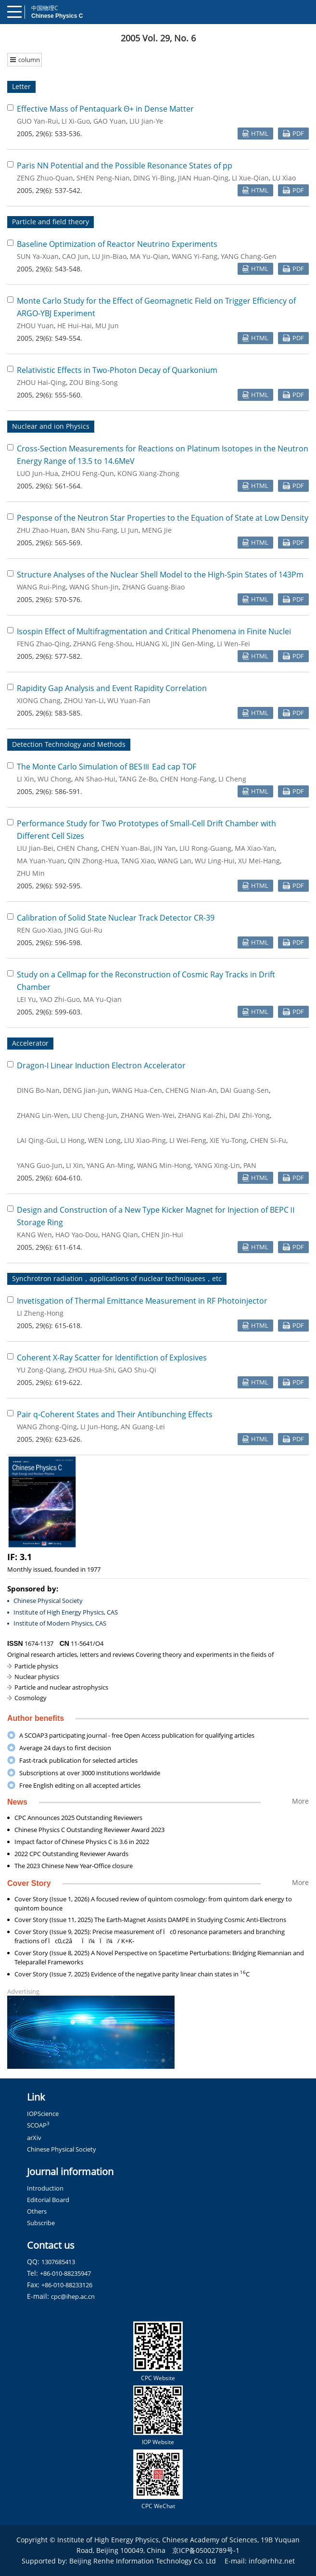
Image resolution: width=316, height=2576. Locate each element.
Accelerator (30, 1043)
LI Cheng (232, 778)
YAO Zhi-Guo (59, 999)
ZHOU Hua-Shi (91, 1369)
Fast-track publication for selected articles (78, 1760)
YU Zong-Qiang (41, 1369)
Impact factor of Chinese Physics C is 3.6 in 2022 (81, 1841)
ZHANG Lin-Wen (42, 1115)
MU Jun (107, 325)
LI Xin (25, 778)
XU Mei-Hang (259, 860)
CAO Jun (75, 256)
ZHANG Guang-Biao (153, 586)
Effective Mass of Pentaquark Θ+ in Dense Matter (105, 108)
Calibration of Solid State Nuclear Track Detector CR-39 (116, 917)
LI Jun (130, 530)
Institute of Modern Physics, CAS (59, 1623)
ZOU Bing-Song (93, 382)
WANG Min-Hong (164, 1165)
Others (37, 2211)
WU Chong (54, 778)
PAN (249, 1165)
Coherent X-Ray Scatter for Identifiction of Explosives (112, 1357)
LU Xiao (284, 177)
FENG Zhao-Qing (43, 643)
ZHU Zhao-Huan (42, 530)
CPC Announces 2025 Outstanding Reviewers (78, 1817)
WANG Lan (174, 860)
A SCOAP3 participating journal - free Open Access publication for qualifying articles (136, 1735)
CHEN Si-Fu (268, 1140)
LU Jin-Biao (109, 256)
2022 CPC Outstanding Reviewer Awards (71, 1853)
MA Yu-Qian (149, 256)
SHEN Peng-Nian (103, 177)
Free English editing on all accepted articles (79, 1785)
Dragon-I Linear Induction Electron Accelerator (101, 1065)
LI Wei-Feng (187, 1140)
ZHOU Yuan (35, 325)
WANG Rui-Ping (41, 586)
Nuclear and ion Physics (50, 426)
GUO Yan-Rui (37, 121)
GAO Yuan (109, 121)
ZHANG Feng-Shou (102, 643)
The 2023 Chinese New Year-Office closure (73, 1865)
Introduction (45, 2188)
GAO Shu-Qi (137, 1369)
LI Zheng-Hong (40, 1313)
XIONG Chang (39, 700)
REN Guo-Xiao (39, 930)
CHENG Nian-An (191, 1090)
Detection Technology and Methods (69, 744)
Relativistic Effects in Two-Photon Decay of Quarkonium (117, 370)
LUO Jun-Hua (37, 473)
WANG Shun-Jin (94, 586)
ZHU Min (31, 873)
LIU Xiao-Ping (145, 1140)
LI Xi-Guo (76, 121)
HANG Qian (119, 1234)
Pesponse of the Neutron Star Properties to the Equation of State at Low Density (162, 518)
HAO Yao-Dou (76, 1234)
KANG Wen (34, 1234)
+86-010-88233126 (66, 2285)
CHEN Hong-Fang (187, 778)
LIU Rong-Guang (205, 848)
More (300, 1801)
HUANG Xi (151, 643)
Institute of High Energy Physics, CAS (65, 1612)
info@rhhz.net (272, 2560)
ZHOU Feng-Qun (88, 473)
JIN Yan (164, 848)
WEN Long (104, 1140)
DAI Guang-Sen (244, 1090)
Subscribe (41, 2222)
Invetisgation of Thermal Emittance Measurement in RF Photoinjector (142, 1300)
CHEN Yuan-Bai (125, 848)
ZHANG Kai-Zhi (202, 1115)
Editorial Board (48, 2199)
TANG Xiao (137, 860)
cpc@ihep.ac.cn (73, 2296)
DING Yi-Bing (154, 177)
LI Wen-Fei (233, 643)
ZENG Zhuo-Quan (45, 177)
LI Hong (73, 1140)
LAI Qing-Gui (37, 1140)
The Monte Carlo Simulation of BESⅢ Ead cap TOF (106, 766)
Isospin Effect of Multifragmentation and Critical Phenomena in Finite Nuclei (154, 631)
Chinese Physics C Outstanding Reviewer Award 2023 (89, 1829)
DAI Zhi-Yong (249, 1115)
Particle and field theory (50, 221)
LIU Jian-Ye (146, 121)
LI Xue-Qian (250, 177)
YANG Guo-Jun (40, 1165)
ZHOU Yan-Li (84, 700)
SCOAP (38, 2125)
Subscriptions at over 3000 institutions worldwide (89, 1773)
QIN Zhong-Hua (93, 860)
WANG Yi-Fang (194, 256)
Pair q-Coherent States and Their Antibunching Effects (115, 1414)
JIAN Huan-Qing (203, 177)
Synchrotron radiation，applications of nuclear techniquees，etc (117, 1278)
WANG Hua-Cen (137, 1090)
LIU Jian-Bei (35, 848)
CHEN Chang (77, 848)
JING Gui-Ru (83, 930)
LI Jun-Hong (98, 1426)
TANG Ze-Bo (138, 778)
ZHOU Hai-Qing (41, 382)
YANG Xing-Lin (217, 1165)
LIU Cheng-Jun (94, 1115)
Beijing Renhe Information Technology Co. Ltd (142, 2560)
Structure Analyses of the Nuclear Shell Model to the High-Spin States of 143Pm (160, 574)
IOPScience (43, 2113)
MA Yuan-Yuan (40, 860)
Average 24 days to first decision (65, 1747)
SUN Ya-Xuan (38, 256)
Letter (21, 86)
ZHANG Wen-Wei (148, 1115)
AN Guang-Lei (143, 1426)
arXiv (34, 2137)
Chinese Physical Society (48, 1600)
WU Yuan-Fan (129, 700)
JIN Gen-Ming (192, 643)
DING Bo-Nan (38, 1090)
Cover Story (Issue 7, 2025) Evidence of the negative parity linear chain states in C (132, 1974)
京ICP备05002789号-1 (206, 2550)
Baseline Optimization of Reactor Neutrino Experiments (117, 244)
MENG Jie (157, 530)
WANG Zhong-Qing (47, 1426)
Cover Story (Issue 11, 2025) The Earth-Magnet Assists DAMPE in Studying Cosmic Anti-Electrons (150, 1919)
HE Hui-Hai (74, 325)
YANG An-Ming (110, 1165)
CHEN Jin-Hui (162, 1234)
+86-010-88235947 (65, 2273)
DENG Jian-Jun (86, 1090)
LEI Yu (26, 999)
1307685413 (58, 2261)
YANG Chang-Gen (249, 256)
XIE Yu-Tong (228, 1140)
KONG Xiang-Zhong (148, 473)
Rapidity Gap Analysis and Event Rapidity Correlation (112, 688)
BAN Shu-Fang (94, 530)
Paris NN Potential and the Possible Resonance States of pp (124, 165)
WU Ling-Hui (215, 860)
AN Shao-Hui (95, 778)
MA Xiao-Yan (255, 848)
